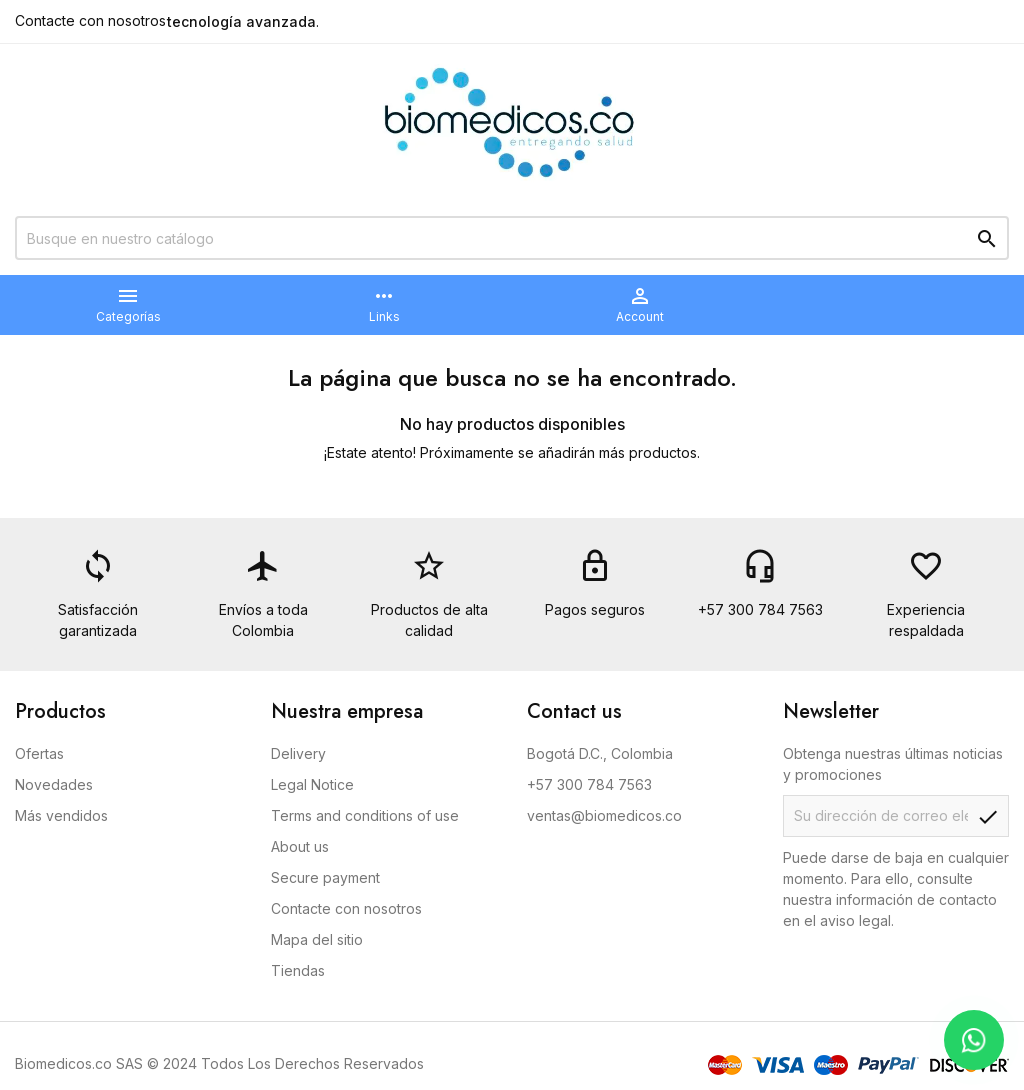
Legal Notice (312, 784)
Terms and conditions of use (365, 815)
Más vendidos (61, 815)
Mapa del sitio (317, 939)
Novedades (54, 784)
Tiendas (298, 970)
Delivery (298, 753)
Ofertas (39, 753)
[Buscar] (512, 238)
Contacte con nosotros (90, 20)
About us (300, 846)
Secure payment (325, 877)
